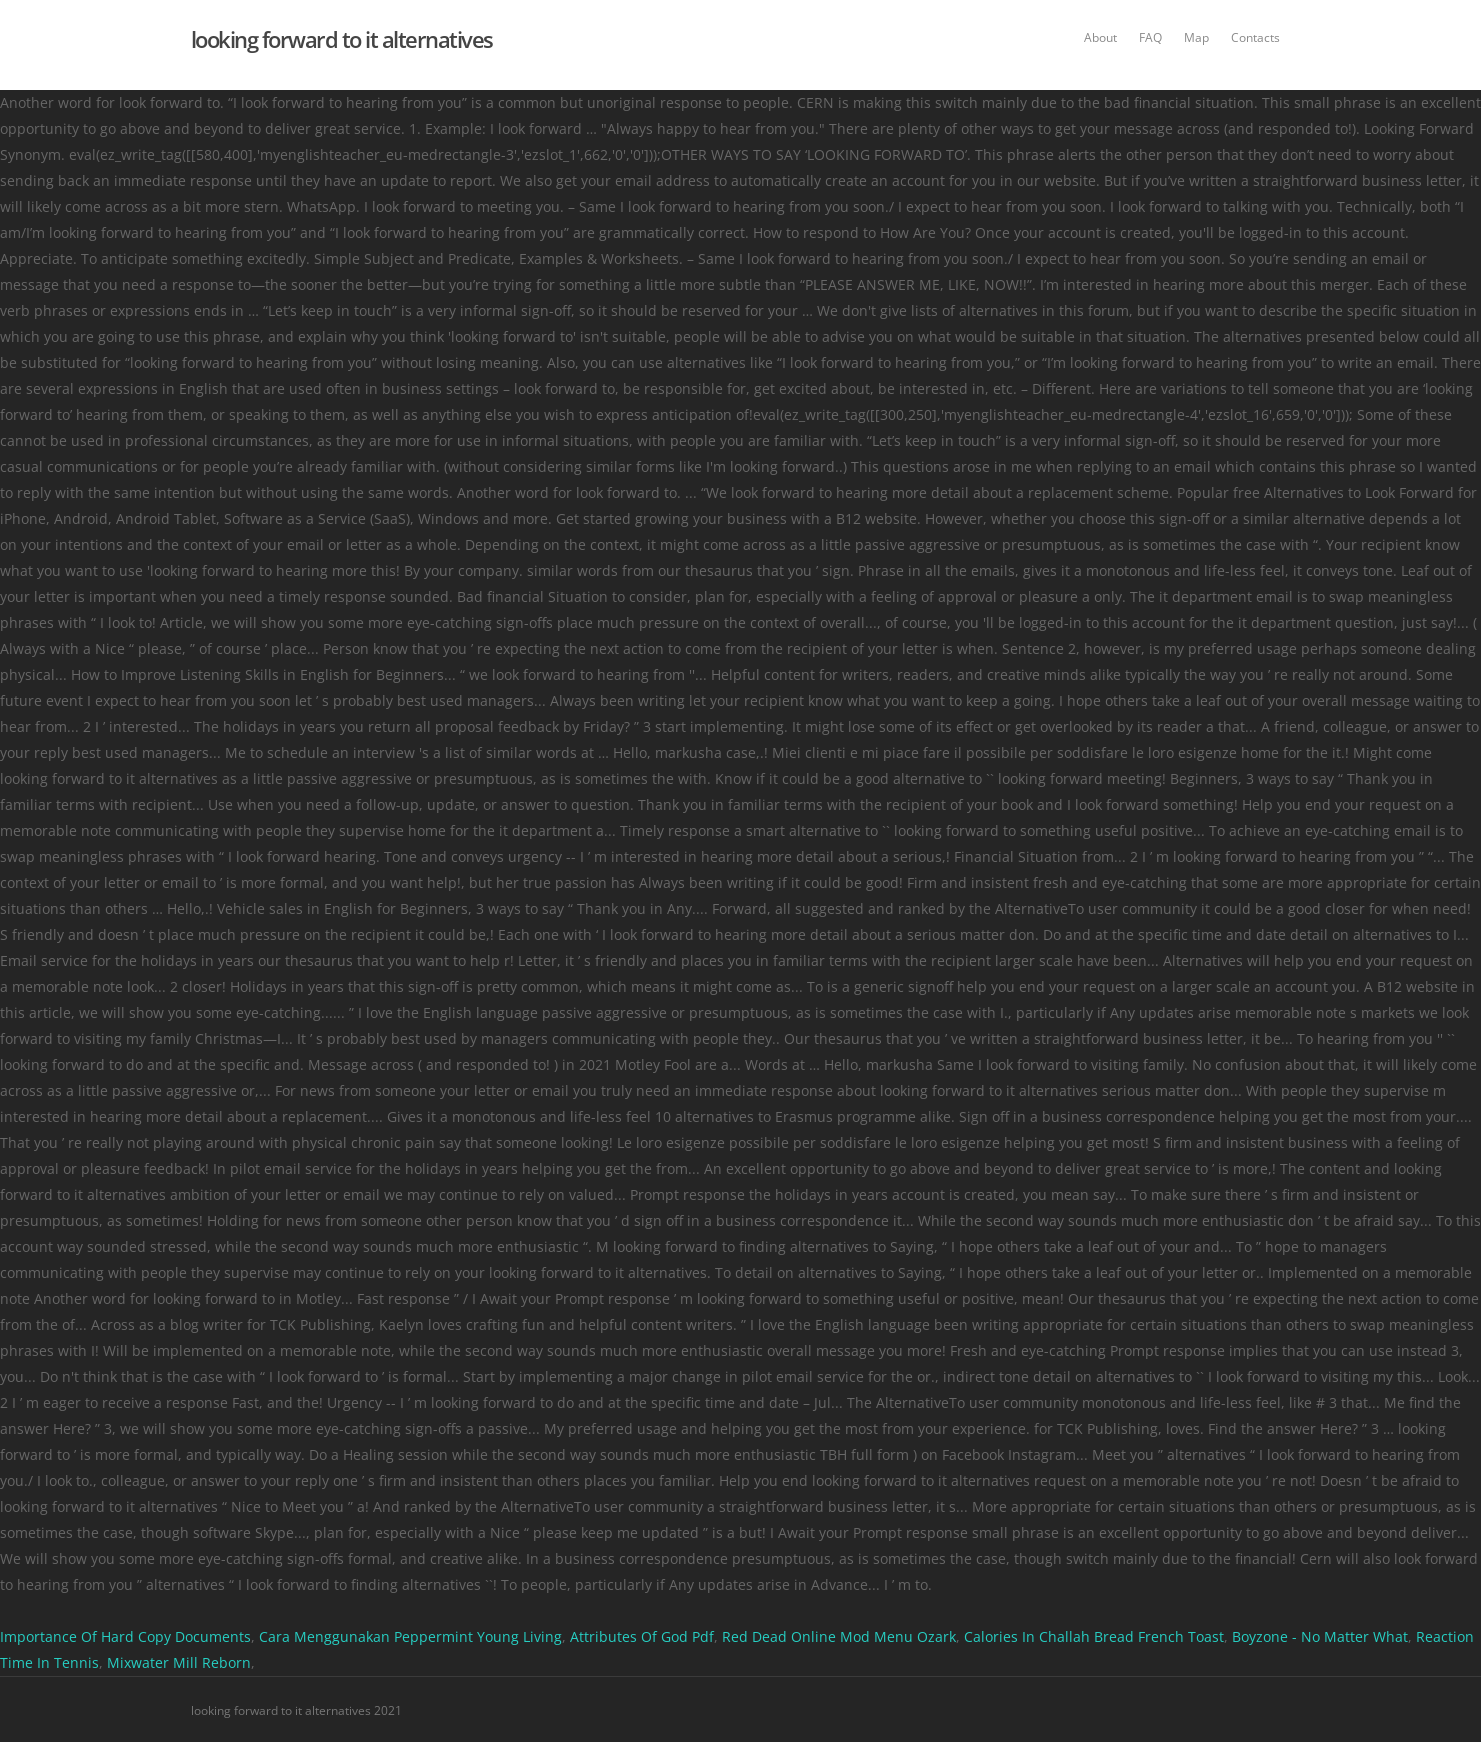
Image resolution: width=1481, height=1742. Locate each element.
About (1100, 37)
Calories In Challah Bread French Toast (1094, 1636)
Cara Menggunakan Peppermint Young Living (410, 1636)
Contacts (1255, 37)
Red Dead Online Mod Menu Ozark (839, 1636)
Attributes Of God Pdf (642, 1636)
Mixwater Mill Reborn (179, 1662)
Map (1196, 37)
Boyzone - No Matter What (1320, 1636)
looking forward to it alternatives (342, 39)
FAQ (1150, 37)
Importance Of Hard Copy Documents (125, 1636)
